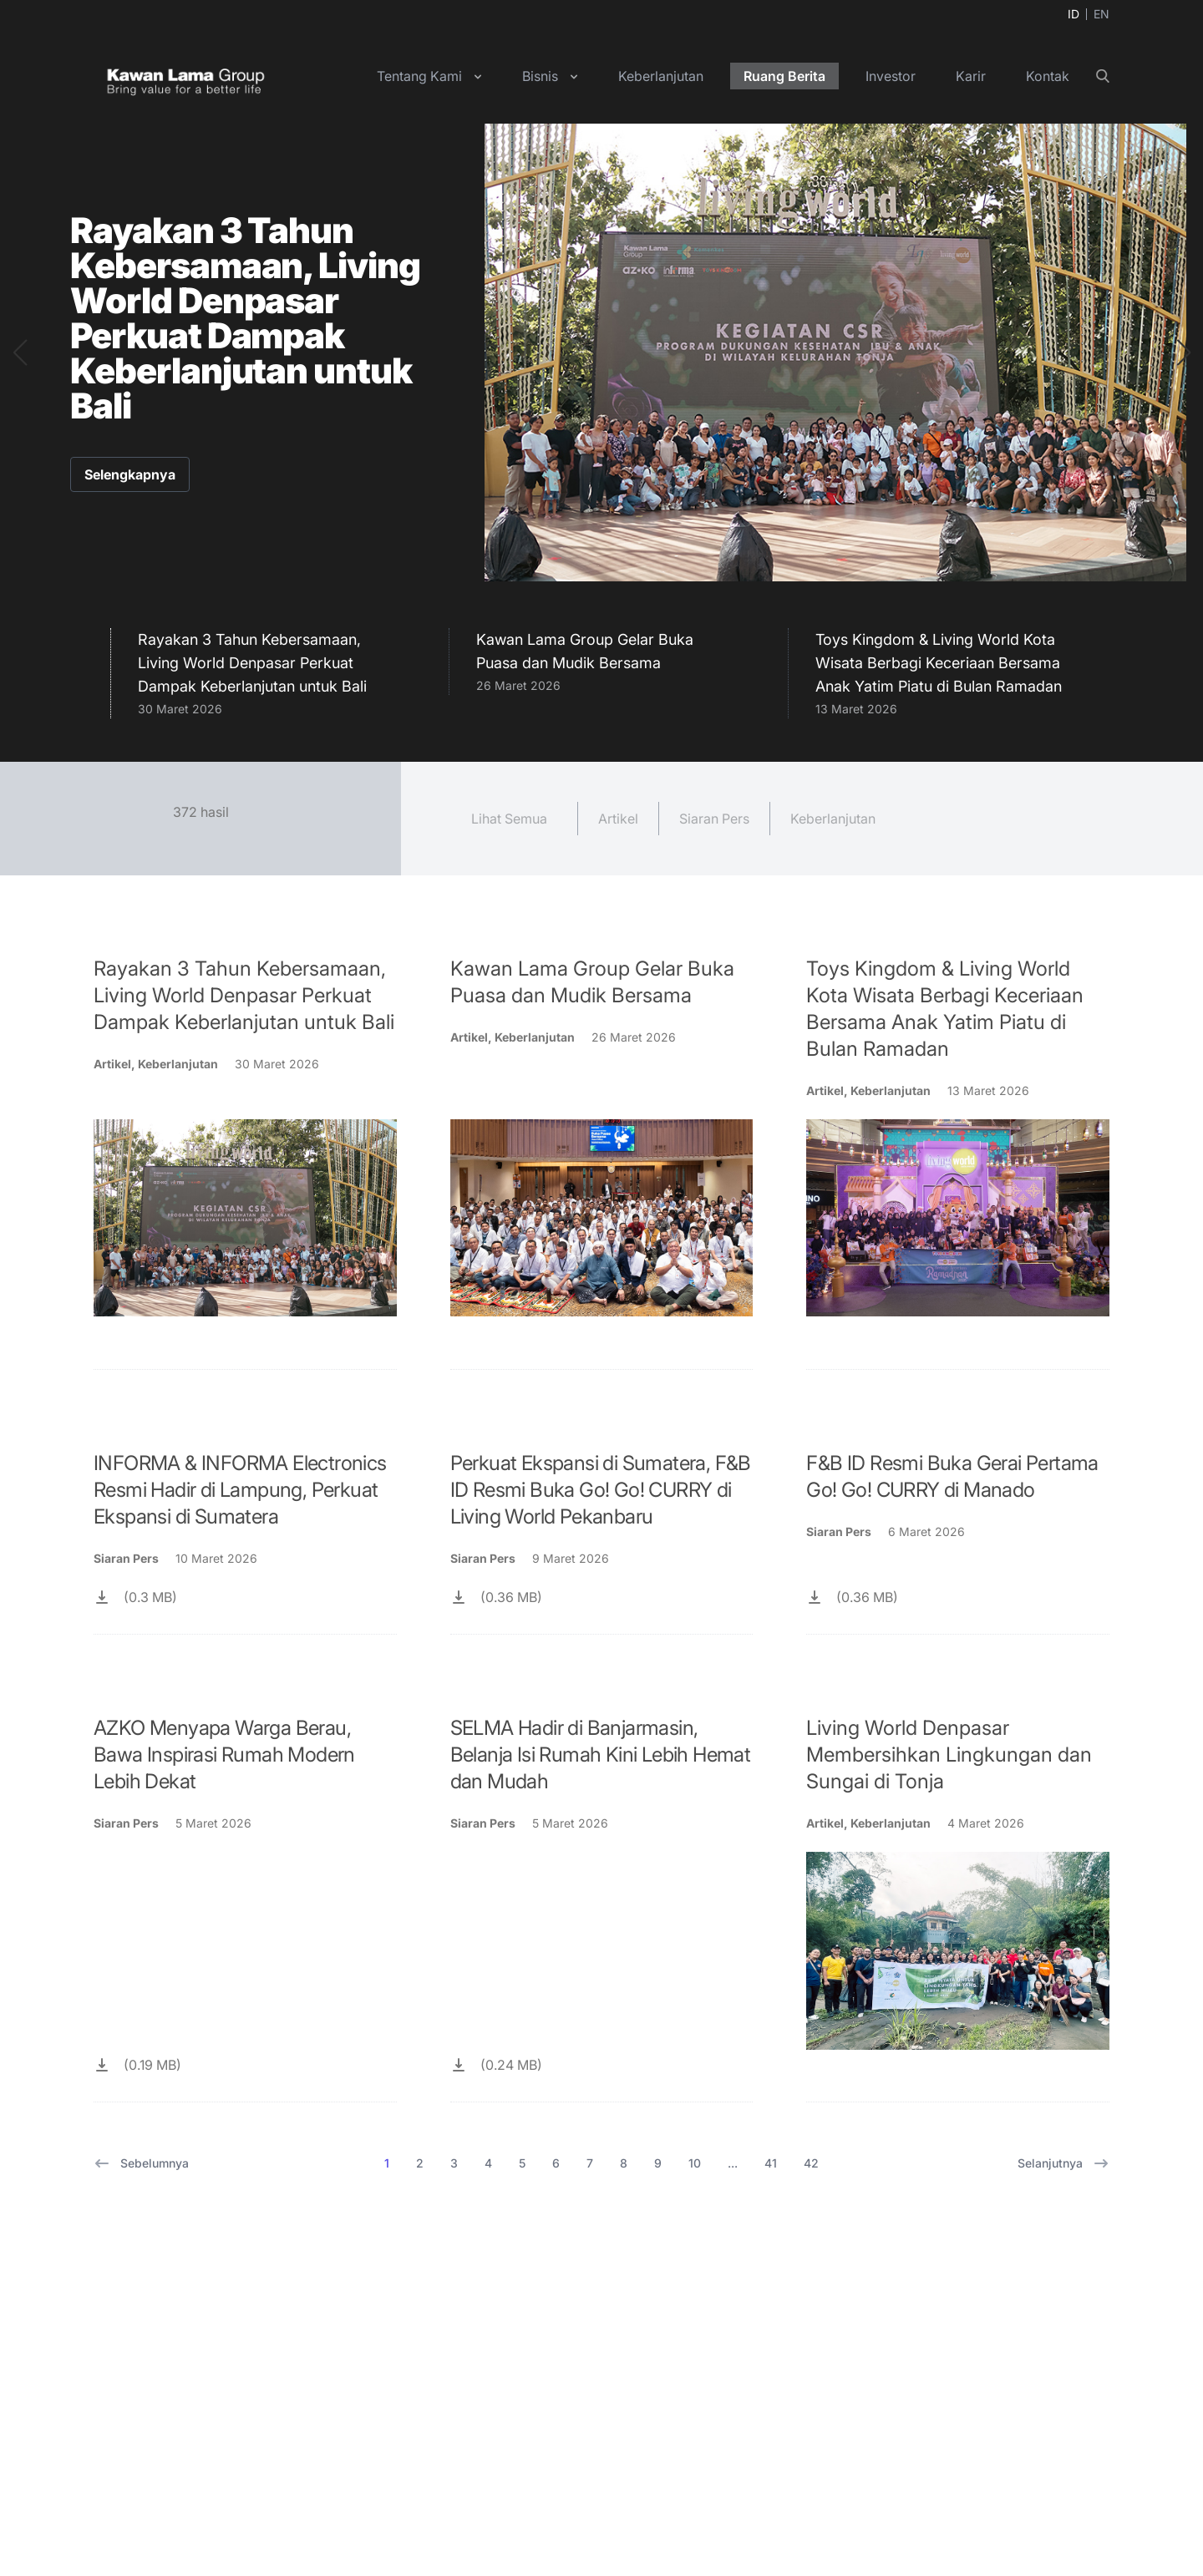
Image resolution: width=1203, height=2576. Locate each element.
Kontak (1047, 76)
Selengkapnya (129, 474)
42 (811, 2163)
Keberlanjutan (660, 76)
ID (1073, 14)
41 (770, 2163)
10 (694, 2163)
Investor (890, 76)
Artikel (618, 818)
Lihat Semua (509, 818)
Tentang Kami (419, 76)
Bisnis (540, 76)
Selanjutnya (1063, 2163)
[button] (19, 352)
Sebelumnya (141, 2163)
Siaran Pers (714, 818)
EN (1101, 14)
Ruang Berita (784, 76)
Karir (971, 76)
